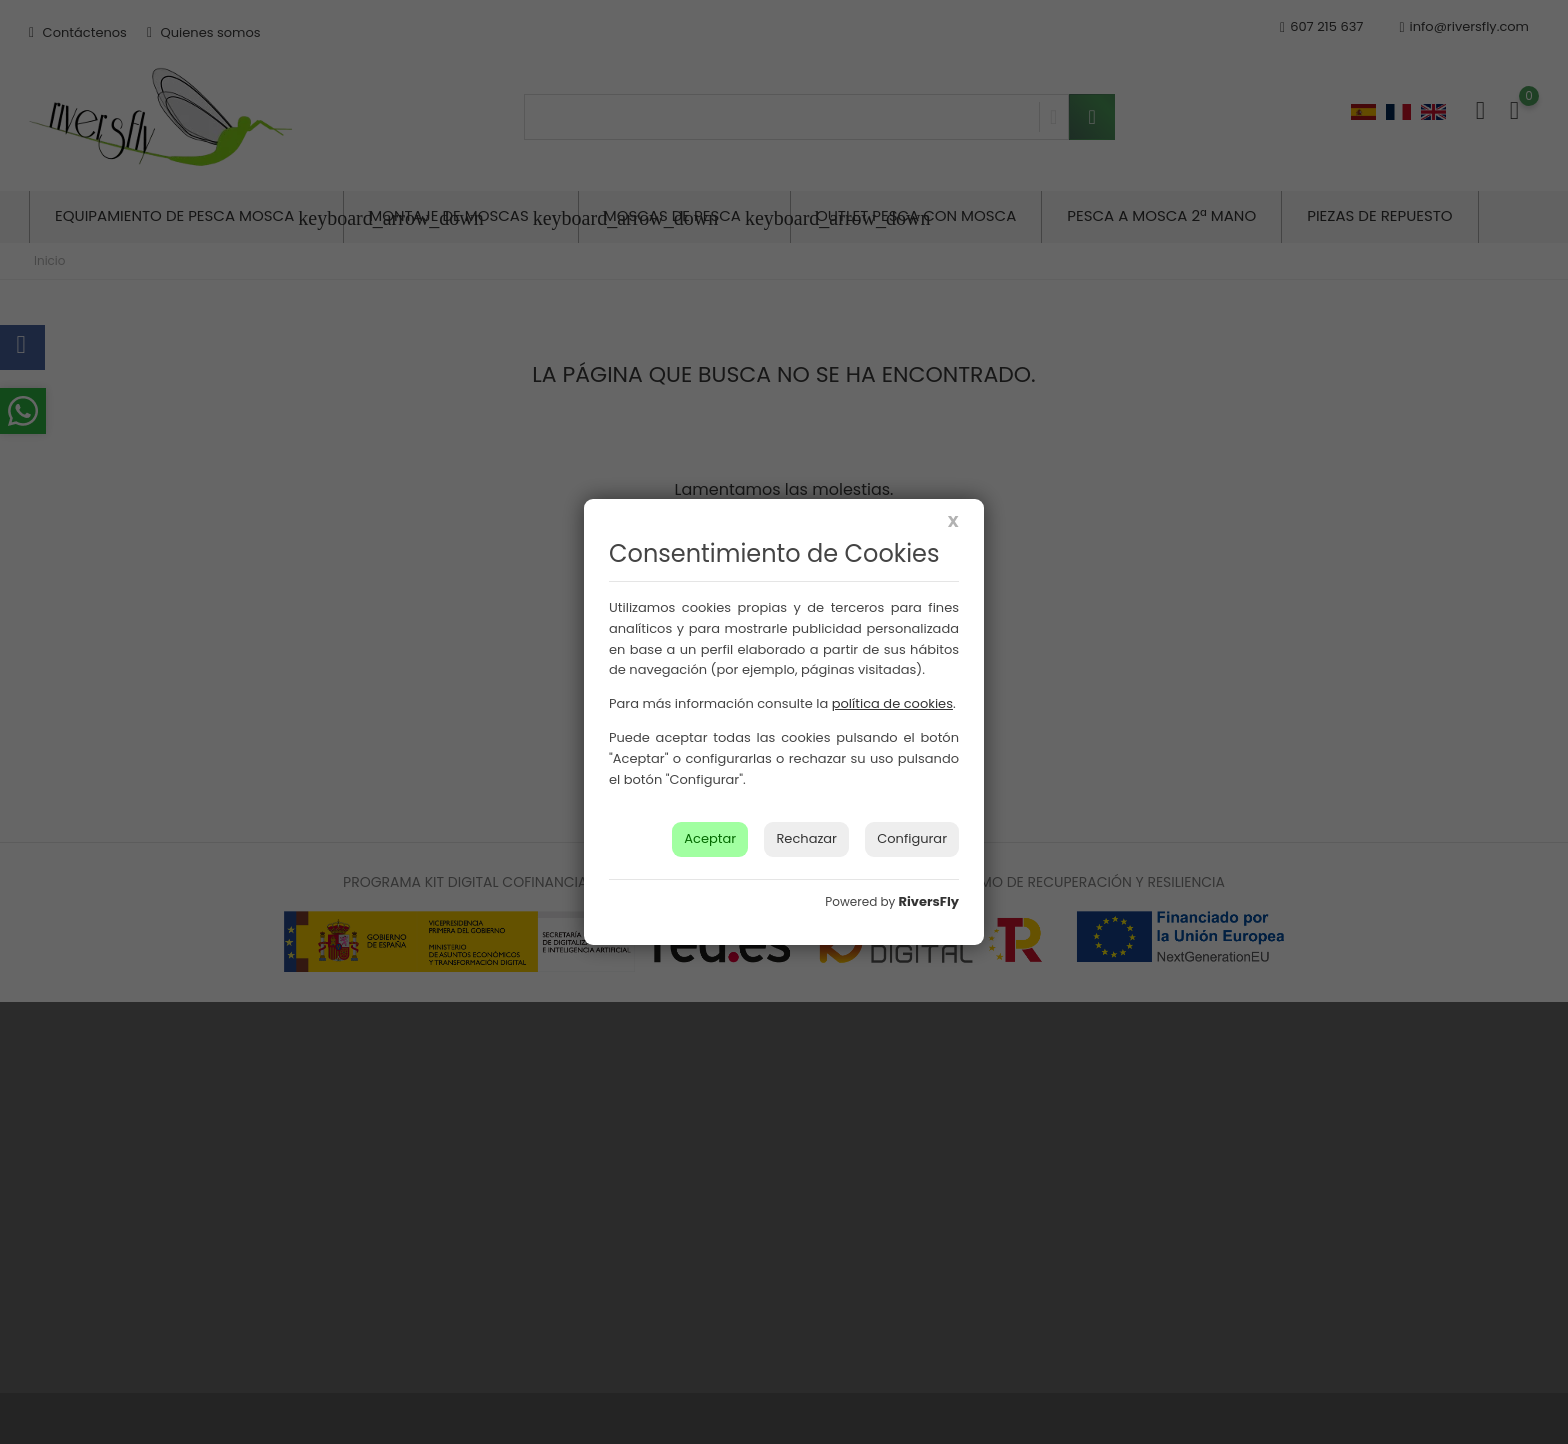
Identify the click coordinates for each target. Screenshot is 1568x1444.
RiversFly (929, 901)
